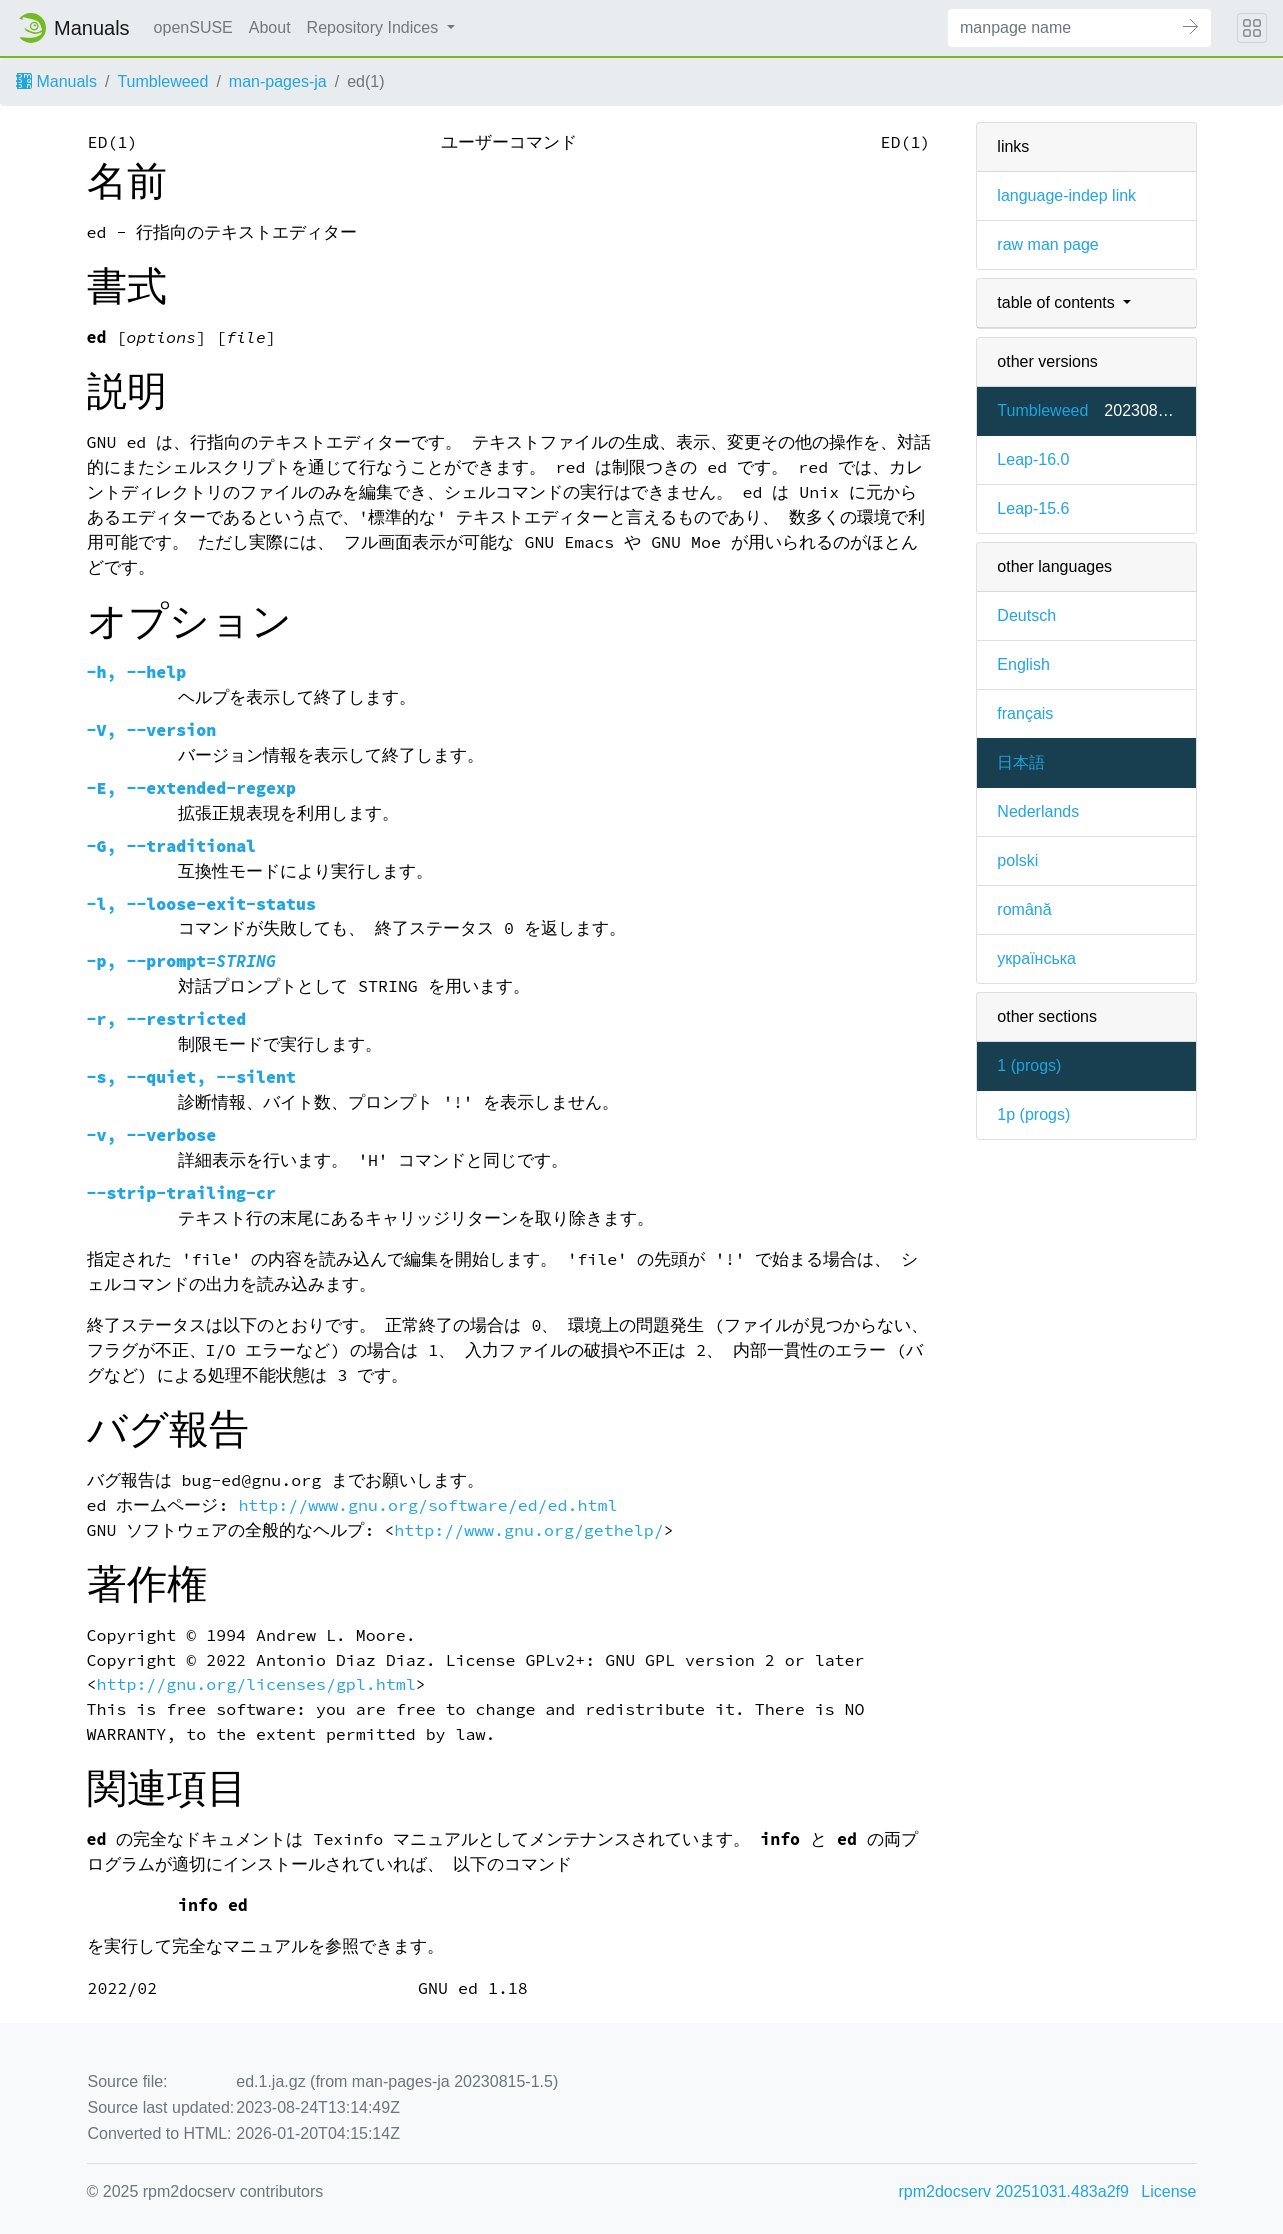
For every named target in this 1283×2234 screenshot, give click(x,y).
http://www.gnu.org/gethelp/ (528, 1530)
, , (192, 1077)
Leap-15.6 (1033, 508)
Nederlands (1038, 811)
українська (1036, 958)
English (1023, 664)
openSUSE (193, 27)
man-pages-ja (278, 81)
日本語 (1021, 762)
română (1024, 909)
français (1025, 713)
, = (182, 961)
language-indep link (1066, 195)
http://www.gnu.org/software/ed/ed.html (427, 1505)
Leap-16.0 (1033, 459)
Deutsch (1026, 615)
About (270, 27)
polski (1017, 860)
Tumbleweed (162, 81)
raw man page (1047, 244)
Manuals (56, 81)
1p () (1033, 1114)
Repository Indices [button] (375, 27)
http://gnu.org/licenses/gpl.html (255, 1684)
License (1168, 2191)
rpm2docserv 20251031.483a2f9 (1014, 2191)
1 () (1029, 1065)
